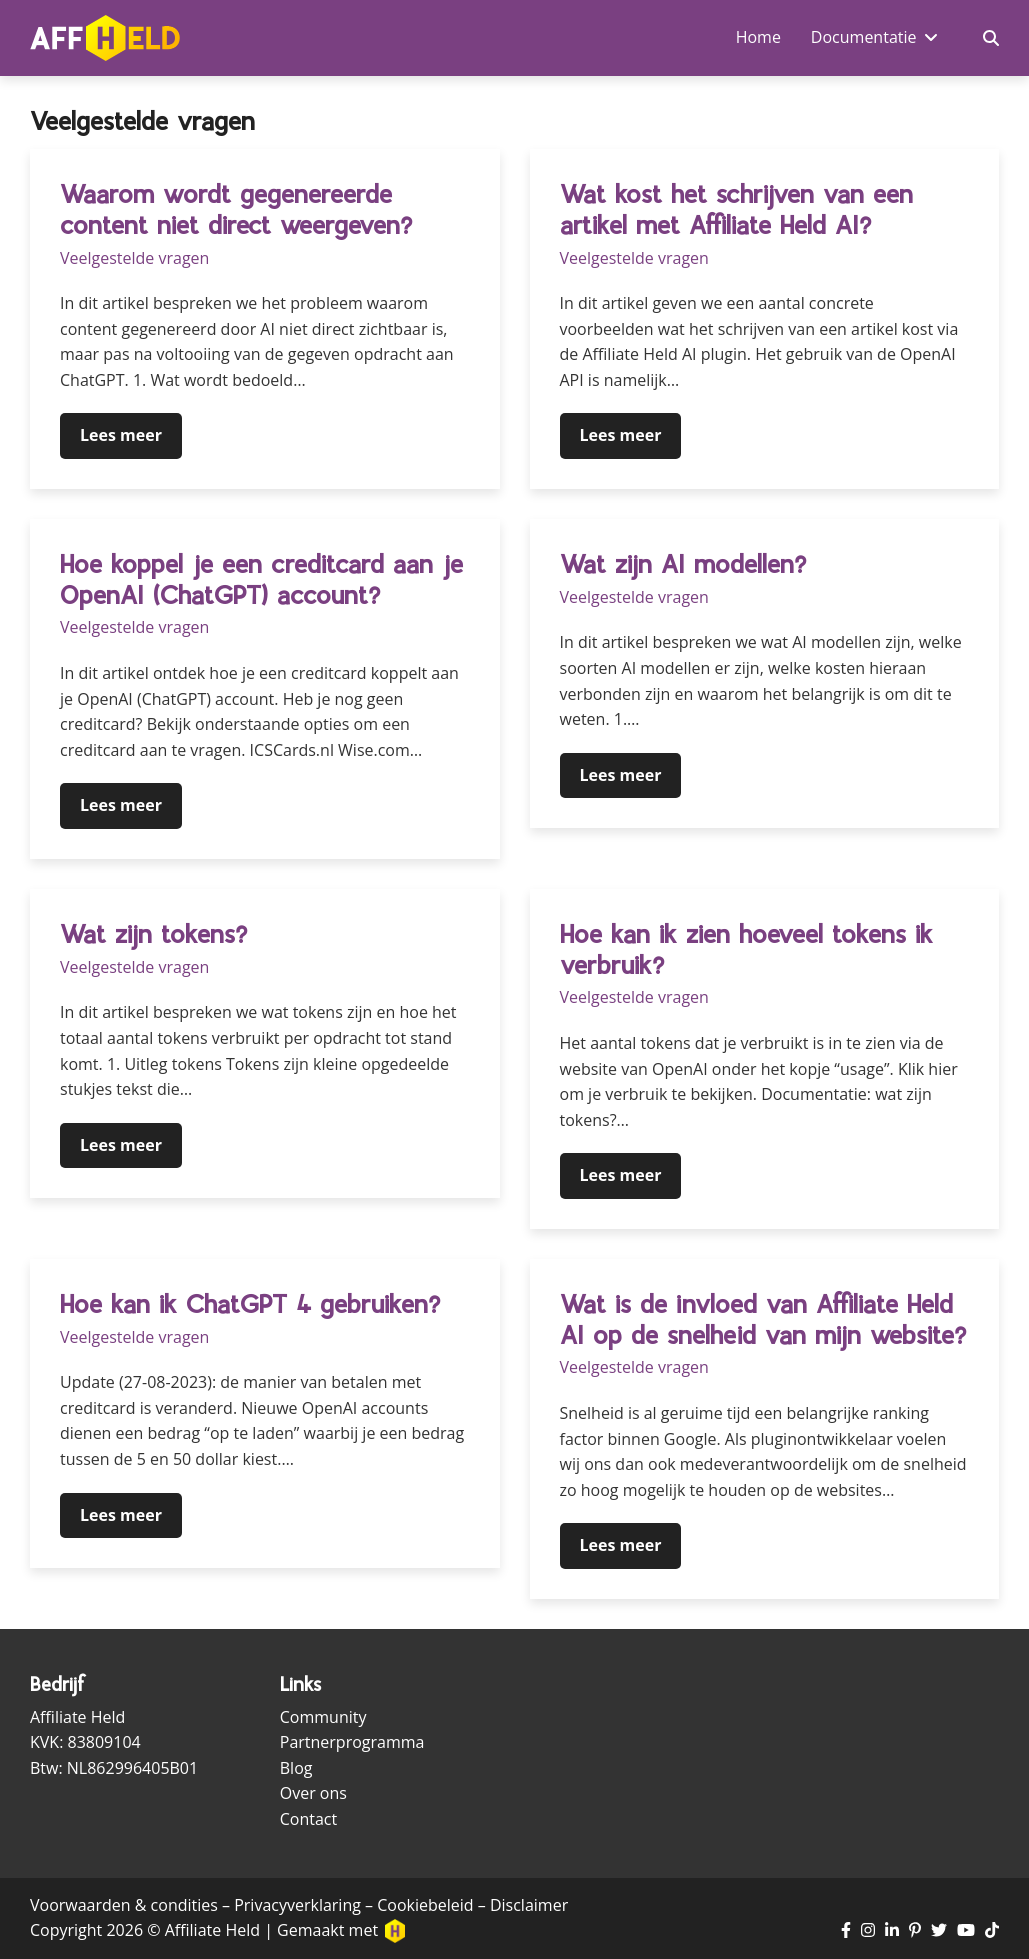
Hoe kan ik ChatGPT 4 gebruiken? (250, 1304)
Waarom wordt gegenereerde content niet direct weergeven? (236, 209)
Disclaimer (529, 1905)
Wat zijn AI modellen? (683, 564)
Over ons (313, 1793)
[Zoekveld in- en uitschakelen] (991, 38)
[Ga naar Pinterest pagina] (915, 1931)
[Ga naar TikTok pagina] (992, 1931)
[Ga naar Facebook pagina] (846, 1931)
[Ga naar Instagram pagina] (868, 1931)
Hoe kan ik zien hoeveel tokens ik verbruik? (746, 949)
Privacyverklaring (297, 1905)
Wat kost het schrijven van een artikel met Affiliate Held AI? (736, 209)
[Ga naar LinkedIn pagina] (892, 1931)
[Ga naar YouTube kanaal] (966, 1931)
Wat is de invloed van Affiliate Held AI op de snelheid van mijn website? (763, 1319)
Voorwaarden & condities (124, 1905)
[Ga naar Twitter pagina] (939, 1931)
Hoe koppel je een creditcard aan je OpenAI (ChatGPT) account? (261, 579)
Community (323, 1717)
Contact (308, 1819)
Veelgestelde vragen (134, 258)
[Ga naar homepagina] (105, 38)
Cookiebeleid (425, 1905)
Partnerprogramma (352, 1742)
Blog (296, 1768)
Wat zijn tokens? (153, 934)
